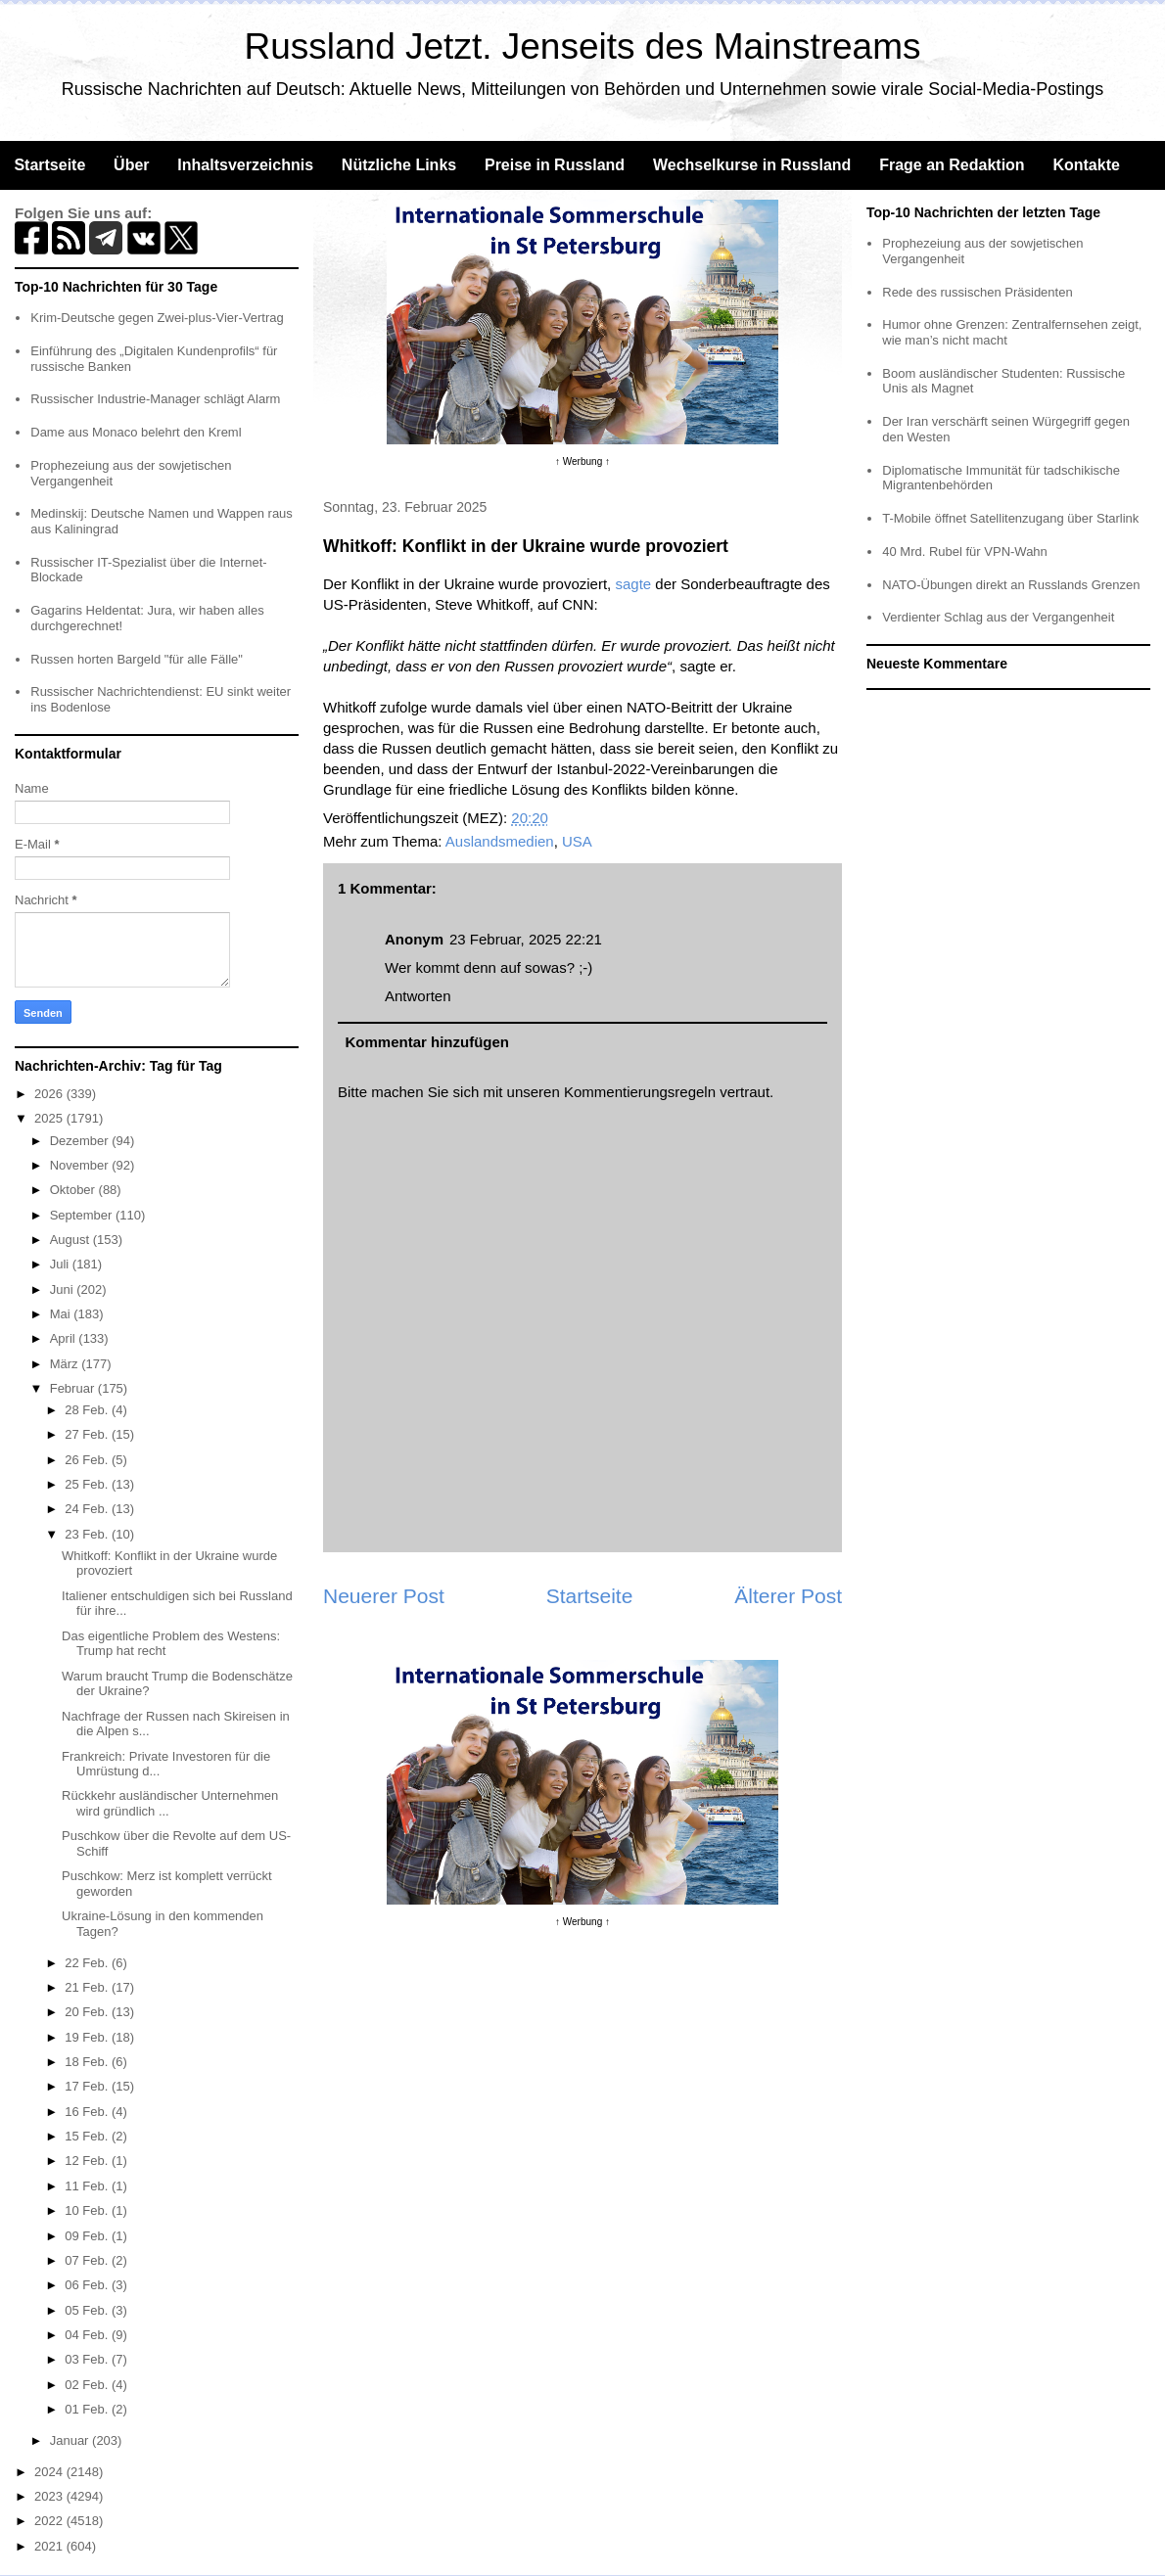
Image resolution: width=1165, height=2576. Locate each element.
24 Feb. (88, 1508)
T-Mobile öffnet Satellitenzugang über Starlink (1010, 518)
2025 (50, 1118)
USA (577, 841)
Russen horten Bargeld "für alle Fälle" (136, 659)
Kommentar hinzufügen (428, 1042)
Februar (74, 1388)
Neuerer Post (383, 1596)
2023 (50, 2496)
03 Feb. (88, 2359)
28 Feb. (88, 1410)
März (66, 1364)
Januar (71, 2440)
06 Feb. (88, 2284)
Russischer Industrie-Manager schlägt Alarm (155, 398)
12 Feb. (88, 2160)
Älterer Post (788, 1596)
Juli (61, 1264)
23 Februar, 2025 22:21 (525, 939)
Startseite (49, 165)
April (64, 1338)
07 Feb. (88, 2260)
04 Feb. (88, 2334)
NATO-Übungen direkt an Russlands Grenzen (1011, 584)
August (71, 1239)
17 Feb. (88, 2086)
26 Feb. (88, 1459)
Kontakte (1085, 165)
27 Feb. (88, 1434)
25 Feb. (88, 1484)
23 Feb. (88, 1534)
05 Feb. (88, 2310)
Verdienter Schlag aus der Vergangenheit (998, 617)
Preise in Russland (555, 165)
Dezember (81, 1140)
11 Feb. (88, 2186)
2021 (50, 2546)
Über (131, 165)
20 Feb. (88, 2011)
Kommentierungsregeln (640, 1091)
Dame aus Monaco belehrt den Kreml (135, 432)
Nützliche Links (399, 165)
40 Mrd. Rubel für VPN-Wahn (965, 551)
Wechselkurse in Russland (752, 165)
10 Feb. (88, 2210)
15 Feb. (88, 2136)
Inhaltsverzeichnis (245, 165)
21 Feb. (88, 1987)
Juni (63, 1289)
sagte (633, 583)
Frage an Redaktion (951, 165)
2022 (50, 2520)
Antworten (418, 996)
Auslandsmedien (499, 841)
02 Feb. (88, 2384)
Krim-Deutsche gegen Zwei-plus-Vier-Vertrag (156, 317)
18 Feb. (88, 2061)
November (81, 1165)
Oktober (74, 1189)
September (83, 1215)
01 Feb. (88, 2409)
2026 (50, 1093)
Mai (62, 1314)
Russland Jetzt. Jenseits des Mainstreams (583, 46)
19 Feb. (88, 2037)
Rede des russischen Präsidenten (977, 292)
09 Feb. (88, 2236)
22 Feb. (88, 1962)
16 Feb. (88, 2111)
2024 (50, 2471)
